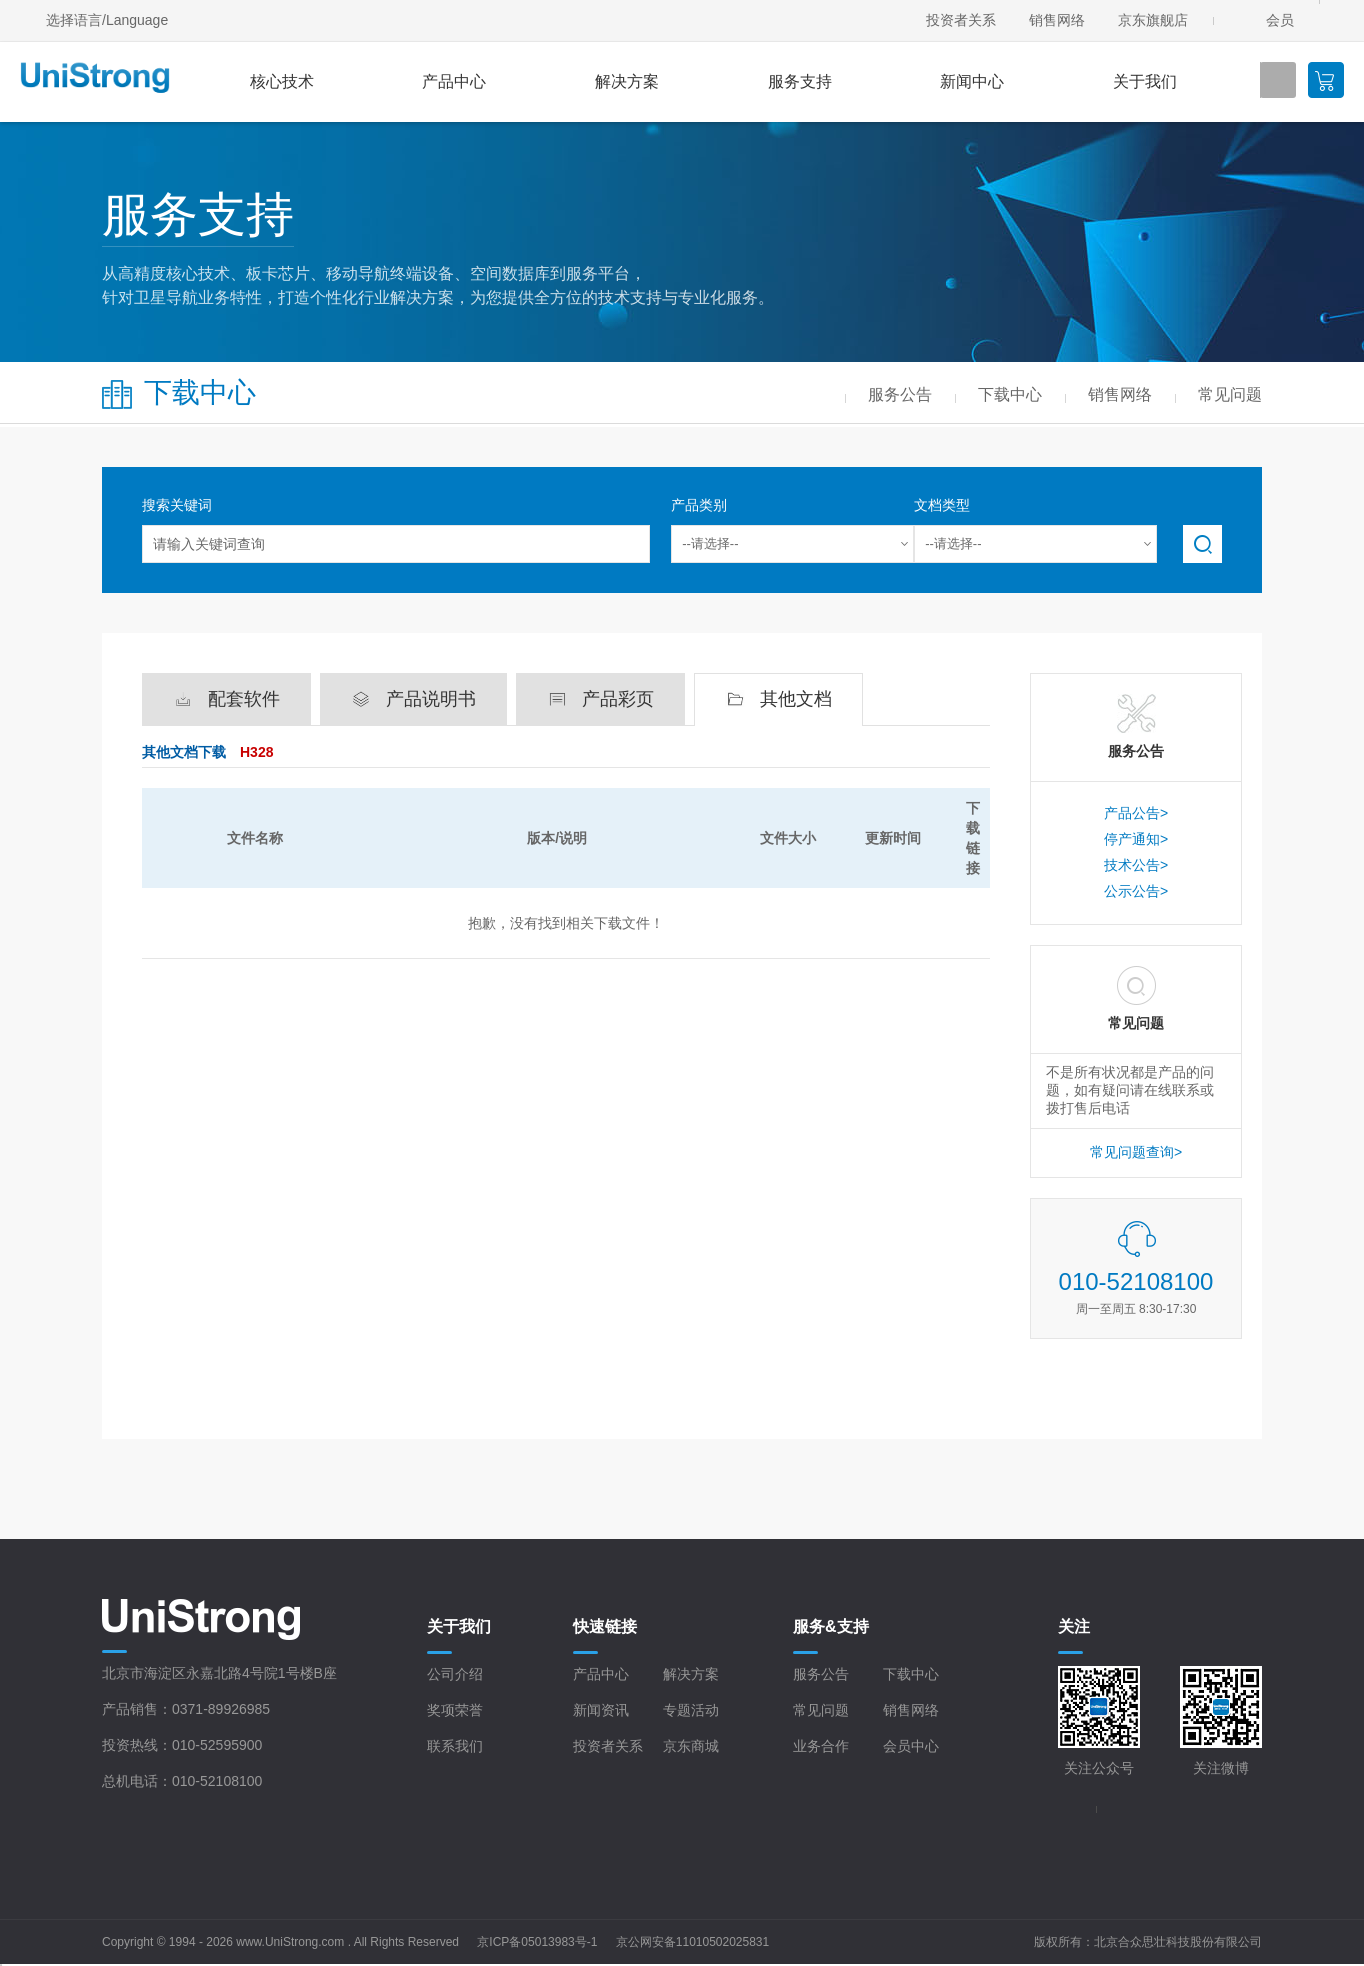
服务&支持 (831, 1626)
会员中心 (911, 1746)
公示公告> (1136, 891)
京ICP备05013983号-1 (537, 1942)
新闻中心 (972, 81)
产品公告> (1136, 813)
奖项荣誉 (455, 1710)
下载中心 (911, 1674)
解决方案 (627, 81)
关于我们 (1145, 81)
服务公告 (821, 1674)
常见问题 (821, 1710)
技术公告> (1136, 865)
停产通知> (1136, 839)
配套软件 (244, 699)
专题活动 (691, 1710)
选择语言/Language (107, 20)
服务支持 (800, 81)
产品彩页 (618, 699)
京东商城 (691, 1746)
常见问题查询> (1136, 1152)
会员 (1280, 20)
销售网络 (1057, 20)
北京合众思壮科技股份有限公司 (1178, 1942)
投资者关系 (961, 20)
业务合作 (821, 1746)
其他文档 (796, 699)
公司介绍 (455, 1674)
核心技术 (282, 81)
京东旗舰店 (1153, 20)
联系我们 (455, 1746)
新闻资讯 (601, 1710)
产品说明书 (431, 699)
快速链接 (605, 1626)
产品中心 (454, 81)
